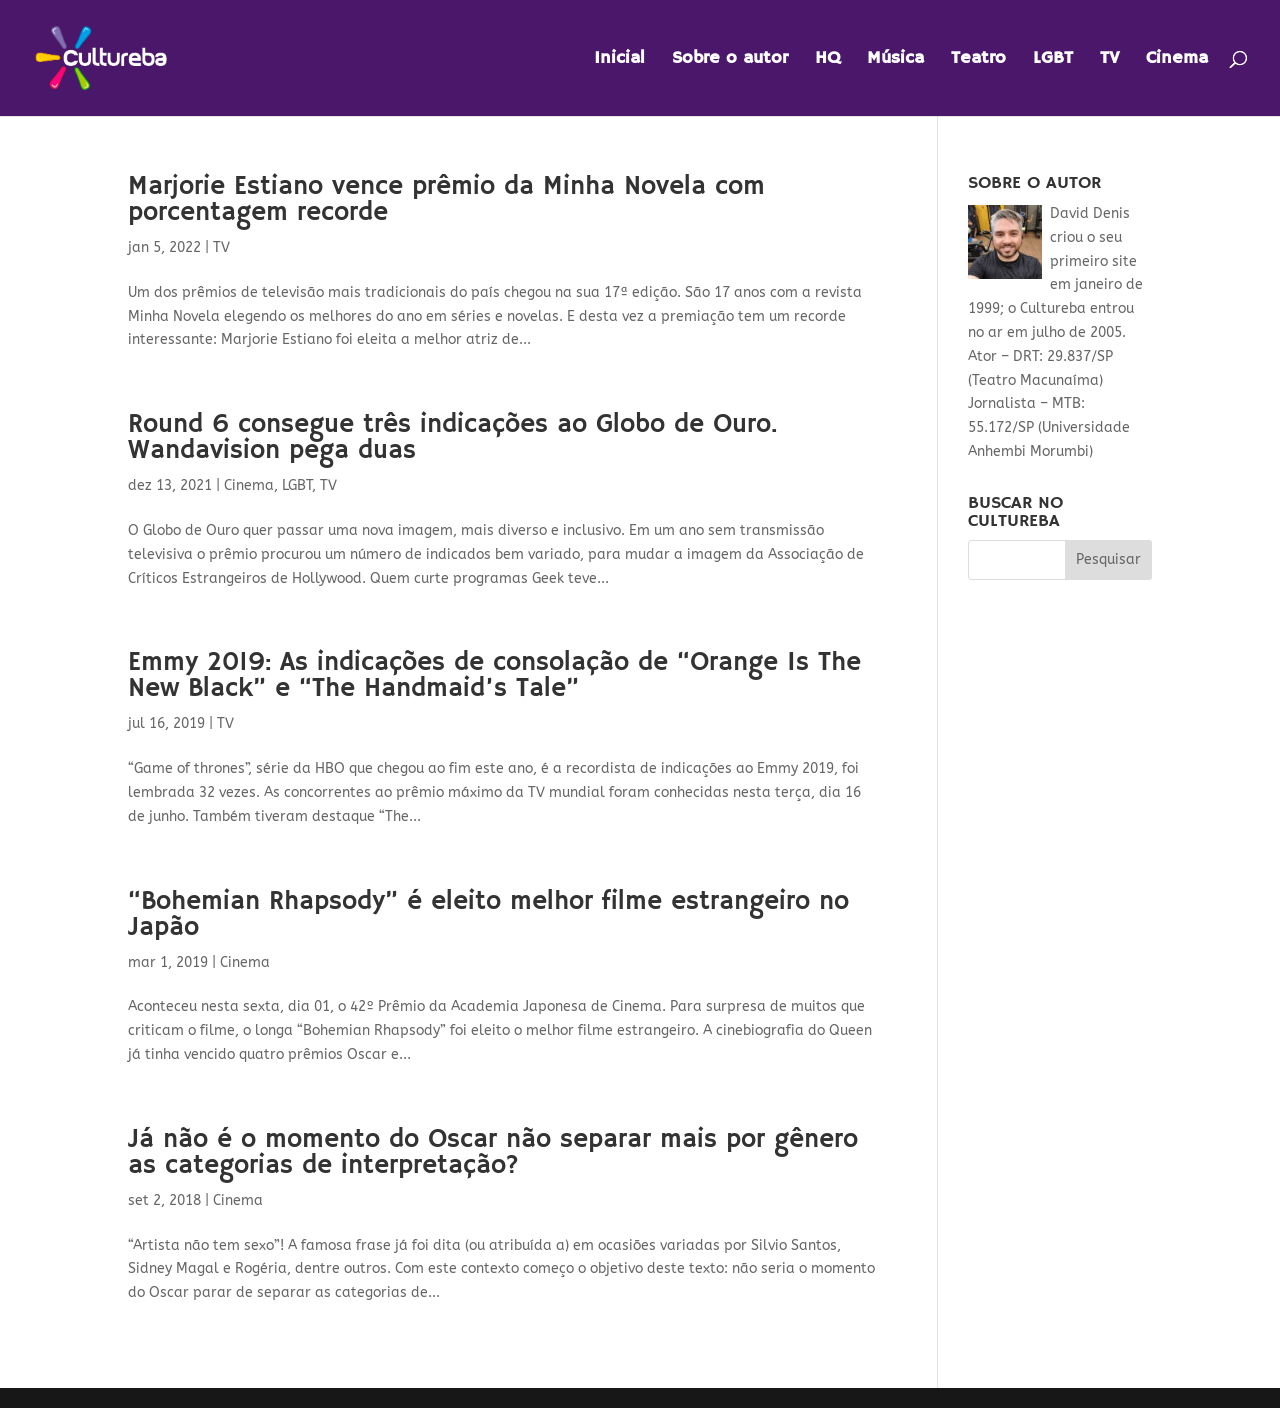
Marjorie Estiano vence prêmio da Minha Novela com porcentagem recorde (446, 200)
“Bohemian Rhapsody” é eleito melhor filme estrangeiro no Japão (488, 915)
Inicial (619, 60)
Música (895, 60)
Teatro (978, 60)
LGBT (1053, 60)
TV (1109, 60)
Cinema (1177, 60)
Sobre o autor (730, 60)
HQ (827, 60)
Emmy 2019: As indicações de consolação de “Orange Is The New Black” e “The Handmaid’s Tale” (494, 676)
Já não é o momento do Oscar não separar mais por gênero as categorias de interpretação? (493, 1153)
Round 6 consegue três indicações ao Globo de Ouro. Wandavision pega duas (452, 438)
